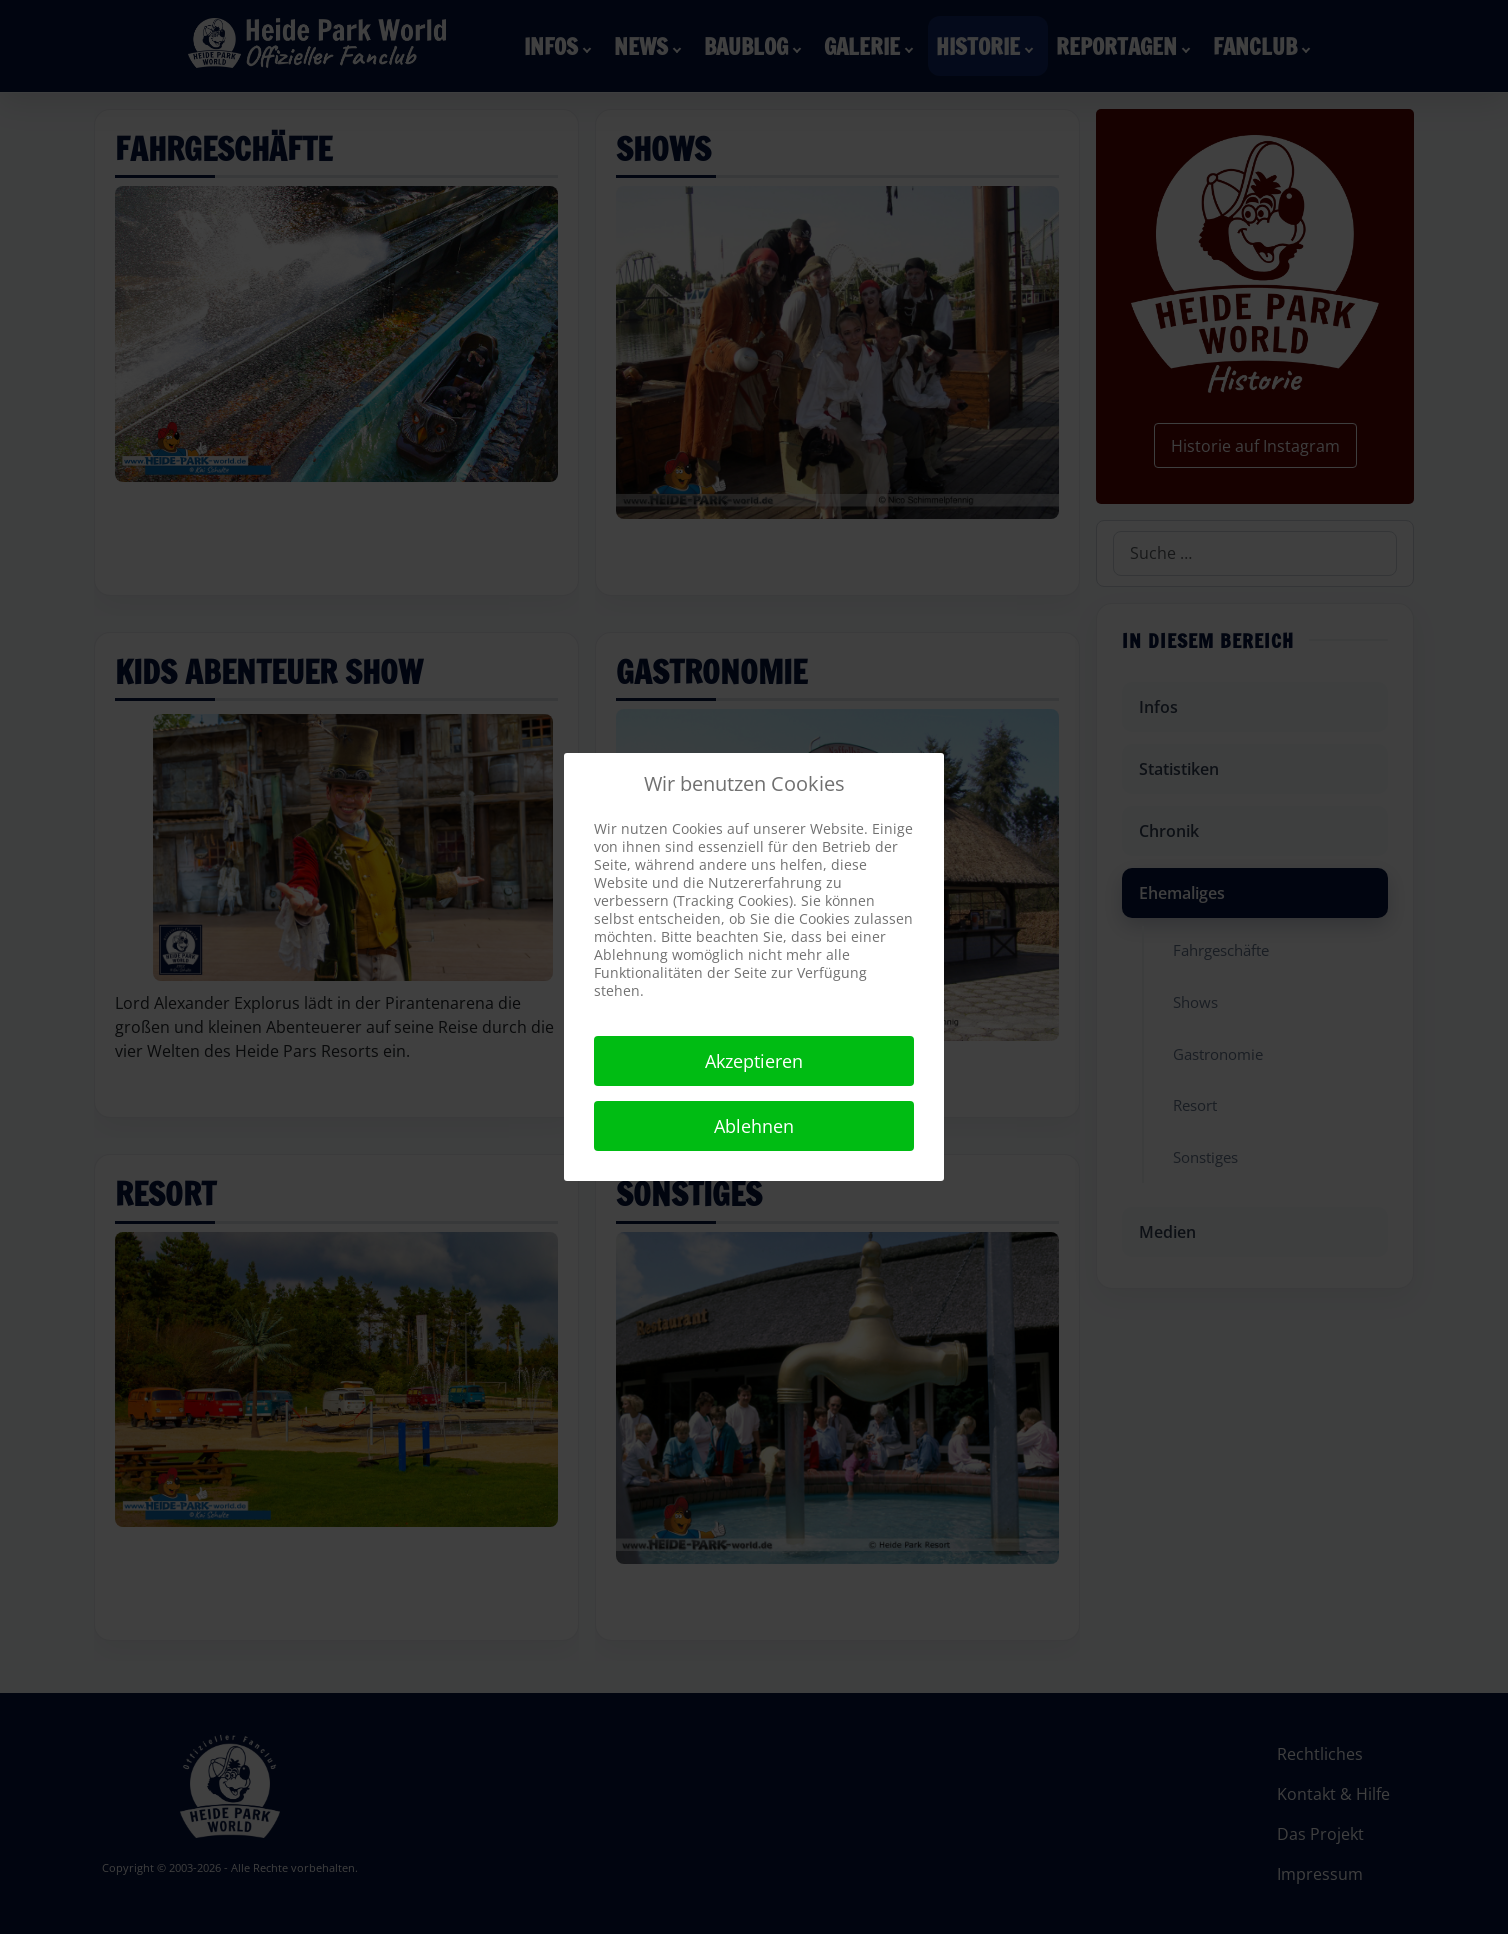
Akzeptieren (754, 1061)
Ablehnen (754, 1126)
